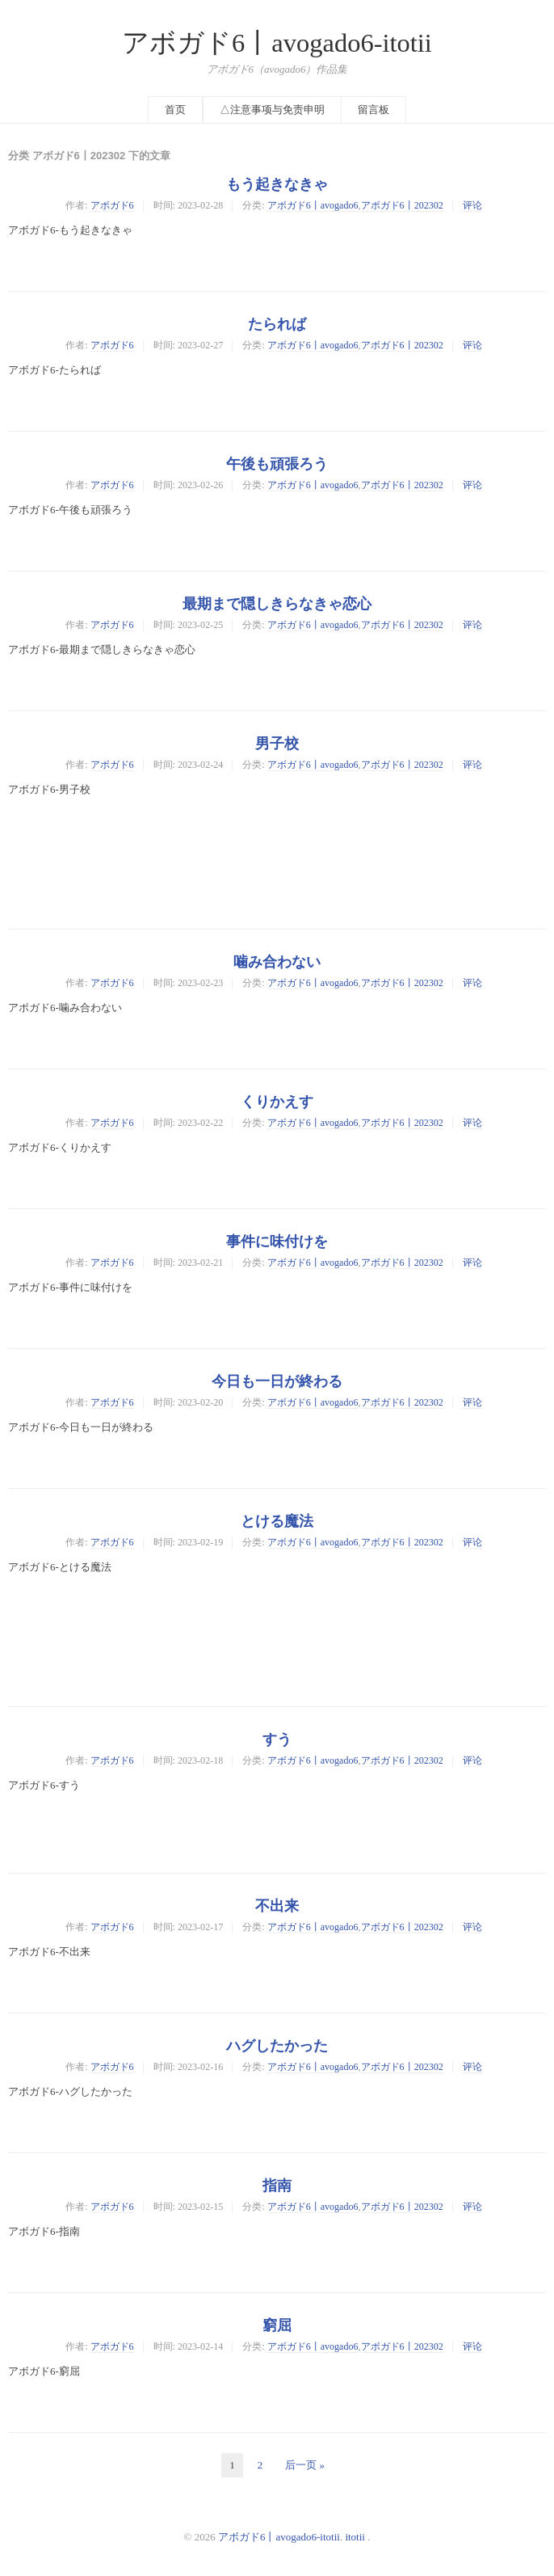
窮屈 (277, 2325)
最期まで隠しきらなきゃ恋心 (277, 604)
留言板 (373, 109)
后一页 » (305, 2465)
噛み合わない (277, 962)
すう (277, 1739)
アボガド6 (112, 205)
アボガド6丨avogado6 (313, 205)
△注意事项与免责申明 (272, 109)
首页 (175, 109)
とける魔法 (277, 1521)
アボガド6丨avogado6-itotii (277, 42)
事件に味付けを (277, 1241)
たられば (277, 324)
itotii (355, 2537)
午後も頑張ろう (277, 464)
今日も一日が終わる (277, 1381)
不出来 (277, 1906)
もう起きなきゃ (277, 184)
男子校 (277, 744)
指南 (277, 2186)
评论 (472, 205)
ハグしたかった (277, 2046)
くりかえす (277, 1102)
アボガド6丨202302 (402, 205)
